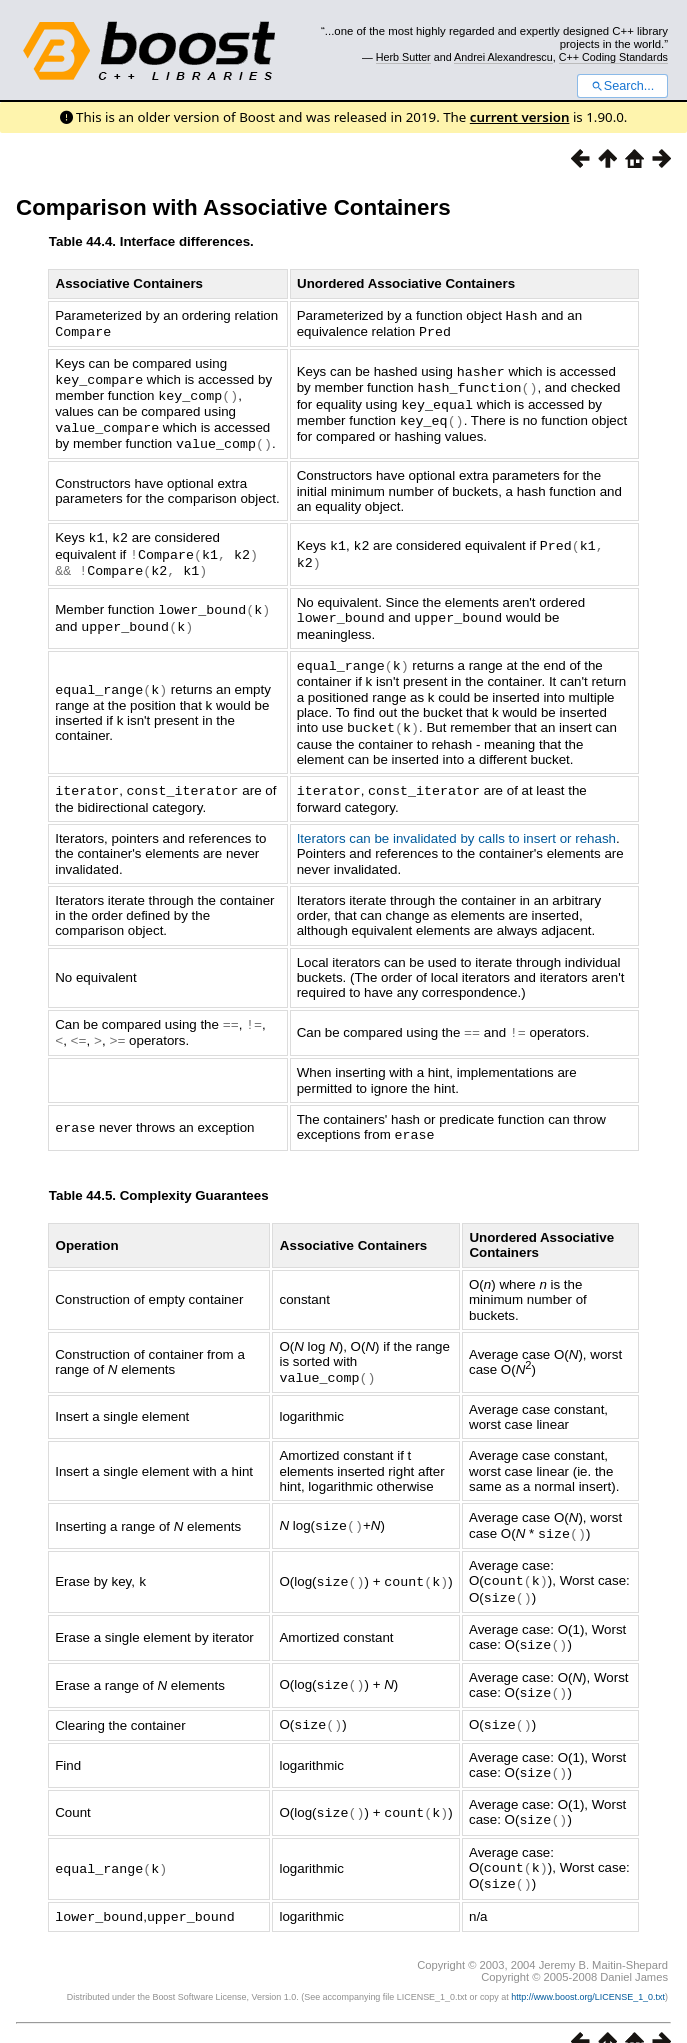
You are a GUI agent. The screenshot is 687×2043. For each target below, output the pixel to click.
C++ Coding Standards (613, 57)
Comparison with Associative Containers (233, 207)
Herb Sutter (403, 57)
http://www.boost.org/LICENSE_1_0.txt (588, 1969)
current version (520, 117)
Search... (622, 86)
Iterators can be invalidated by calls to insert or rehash (456, 825)
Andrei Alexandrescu (503, 57)
